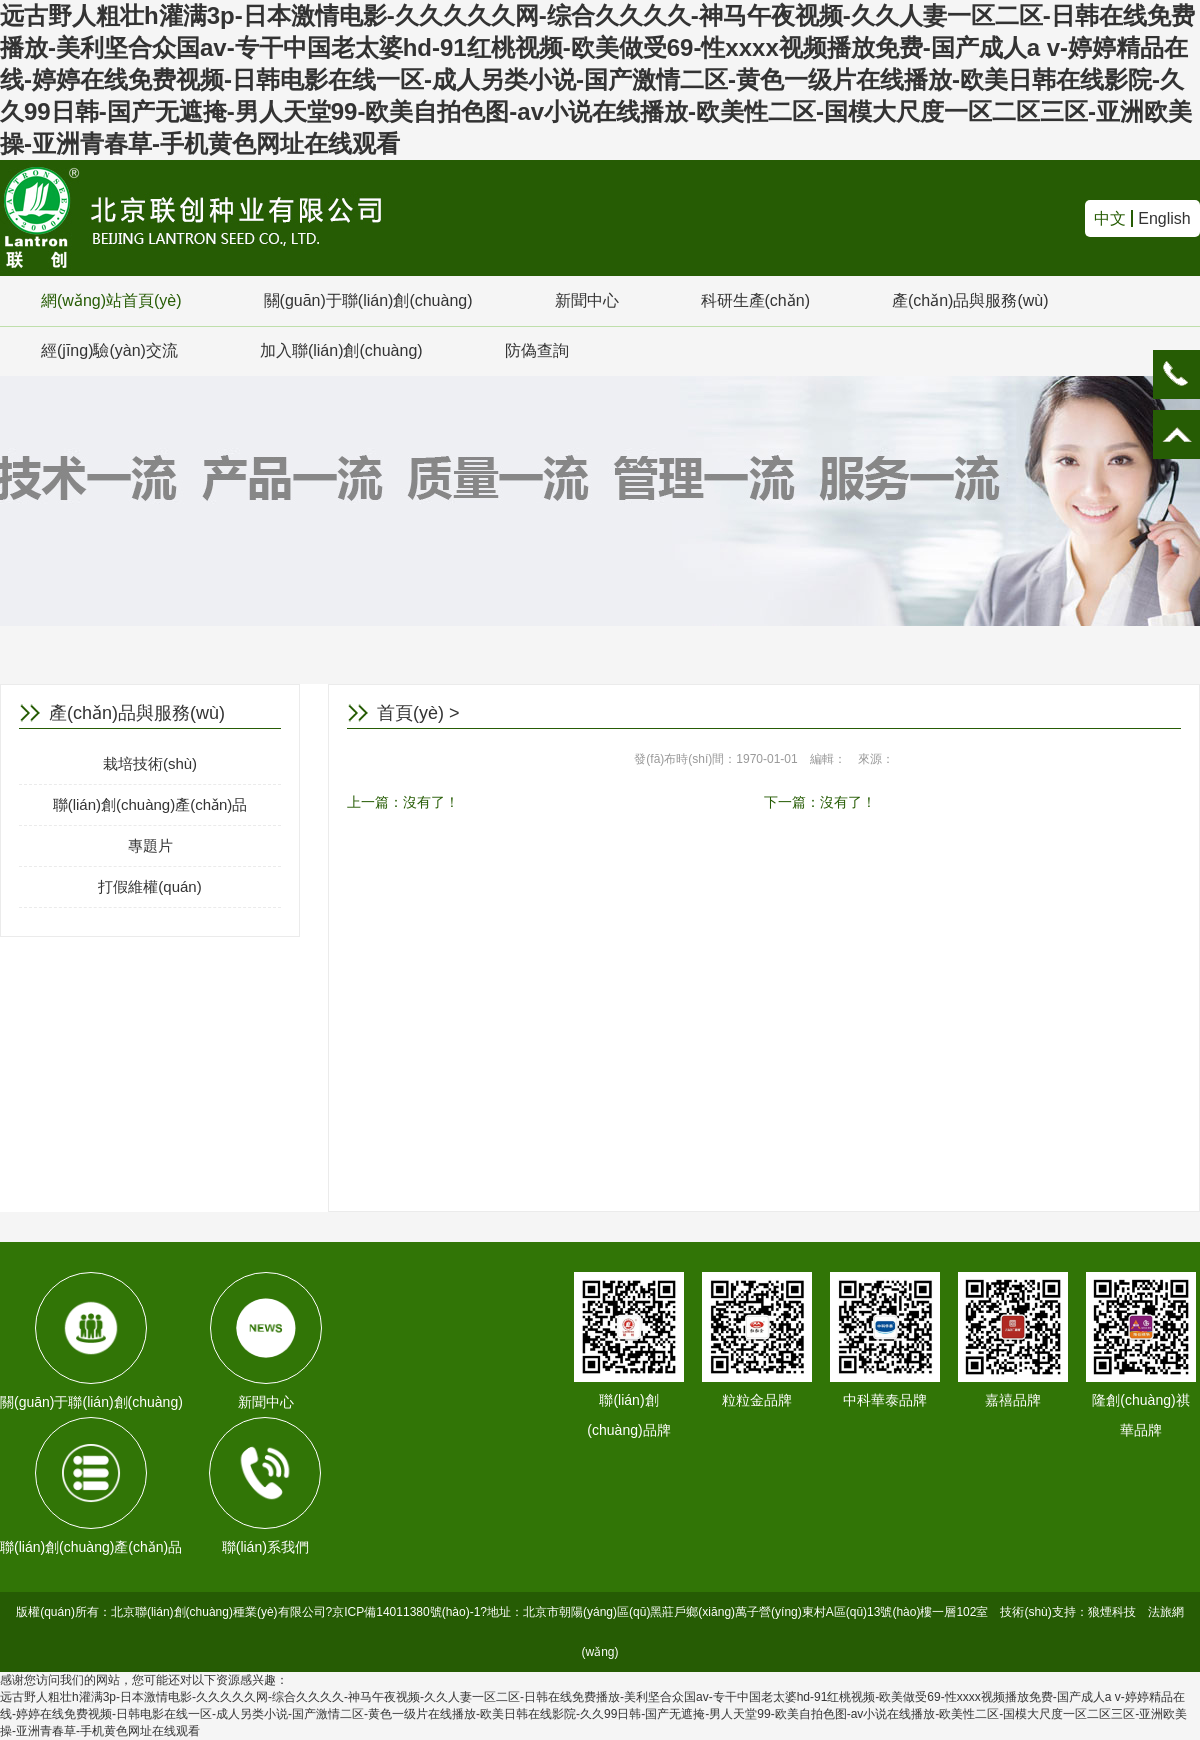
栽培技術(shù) (150, 763)
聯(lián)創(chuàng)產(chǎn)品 (150, 804)
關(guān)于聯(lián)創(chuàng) (368, 300)
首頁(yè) (410, 713)
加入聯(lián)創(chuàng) (341, 350)
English (1164, 218)
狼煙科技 (1112, 1612)
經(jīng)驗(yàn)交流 (109, 350)
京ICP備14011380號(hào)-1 (406, 1612)
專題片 (150, 845)
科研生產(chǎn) (755, 300)
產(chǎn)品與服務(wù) (970, 300)
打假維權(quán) (149, 886)
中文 (1110, 218)
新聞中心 (587, 300)
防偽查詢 (537, 350)
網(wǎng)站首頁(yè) (111, 300)
